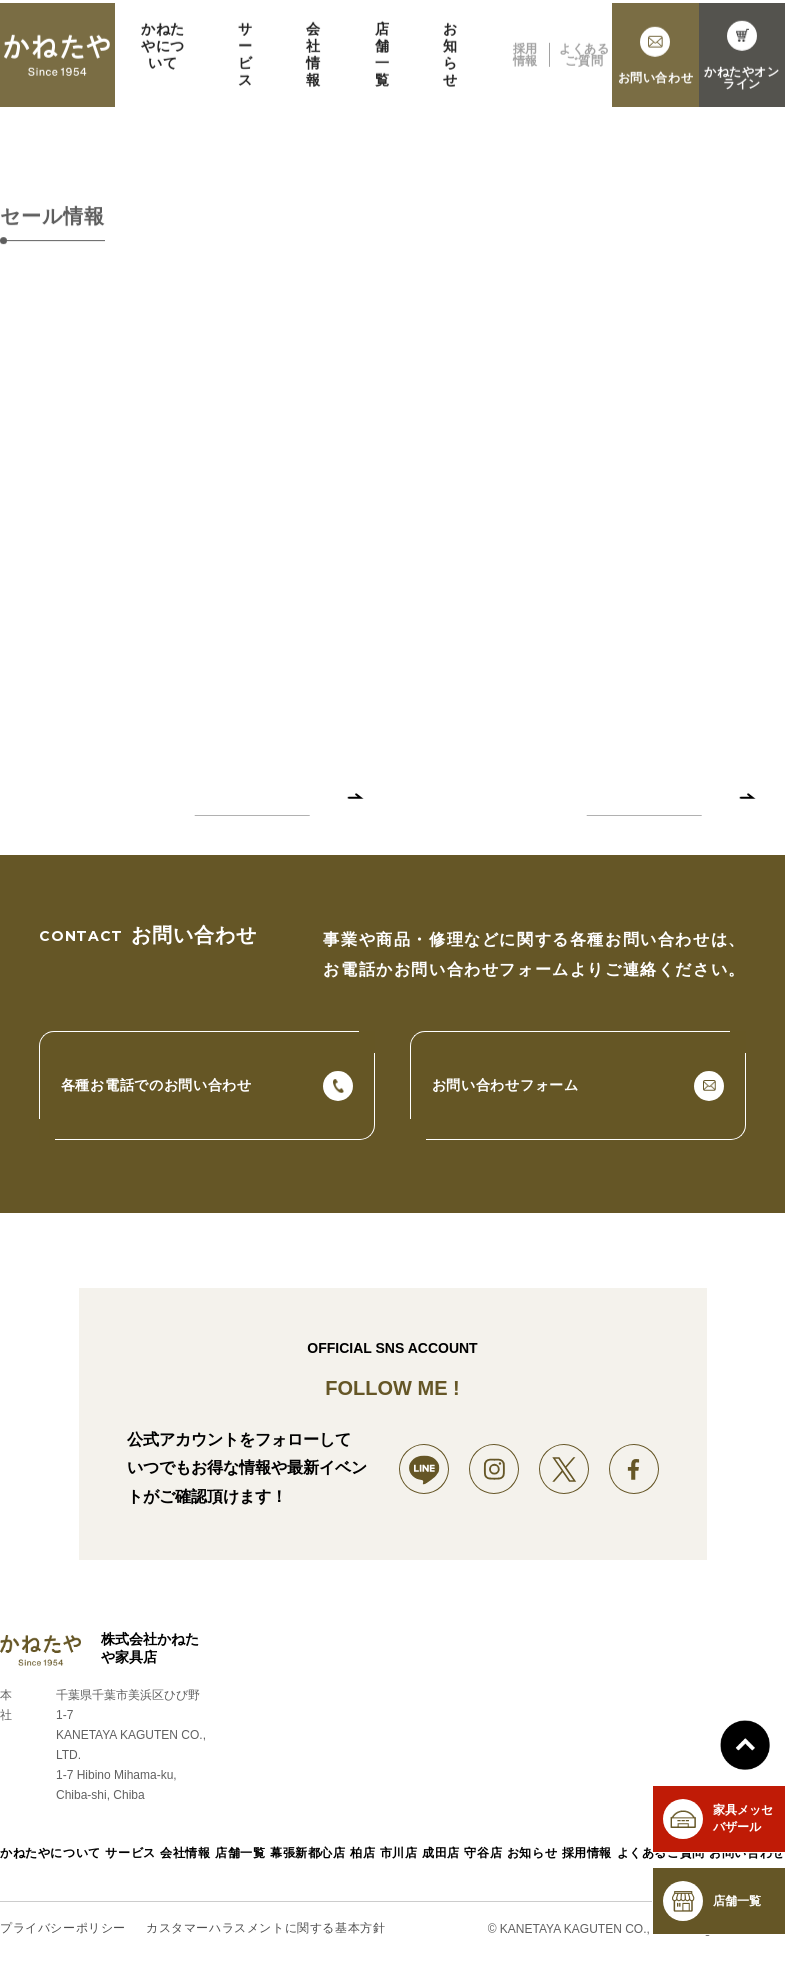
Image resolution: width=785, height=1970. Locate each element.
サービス (245, 65)
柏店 (362, 1853)
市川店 (399, 1853)
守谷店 (483, 1853)
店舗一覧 (382, 65)
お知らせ (450, 65)
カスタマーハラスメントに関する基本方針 (265, 1929)
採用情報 (525, 65)
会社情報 (313, 65)
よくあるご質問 (584, 65)
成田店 (441, 1853)
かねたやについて (163, 57)
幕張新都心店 (308, 1853)
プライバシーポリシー (63, 1929)
